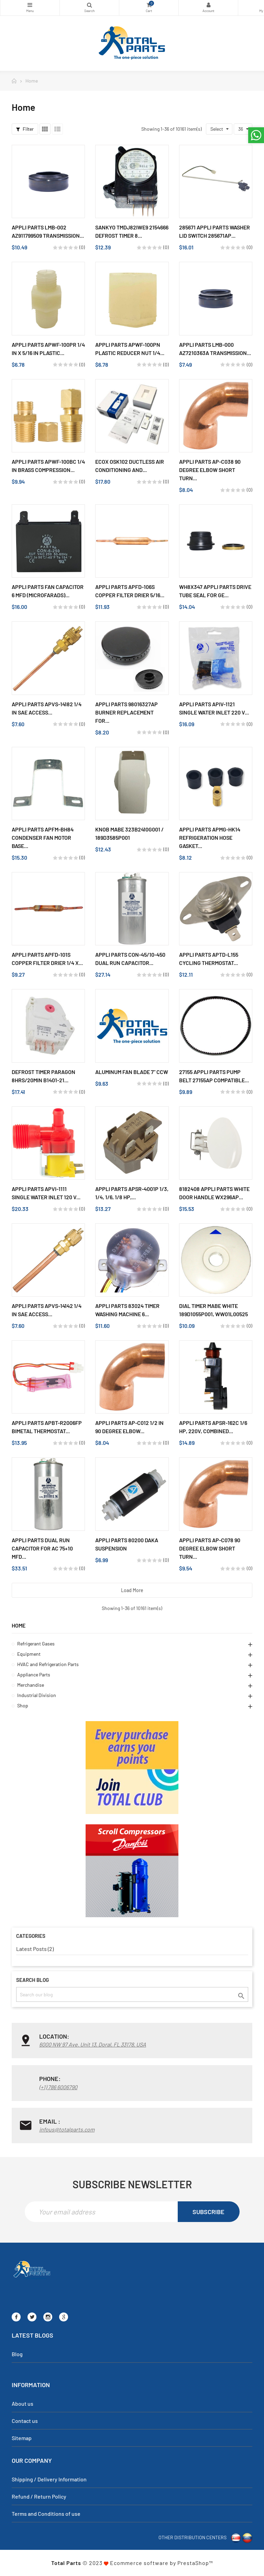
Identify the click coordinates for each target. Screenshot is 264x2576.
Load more (132, 1590)
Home (18, 1625)
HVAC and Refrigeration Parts (48, 1664)
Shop (22, 1705)
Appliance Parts (33, 1674)
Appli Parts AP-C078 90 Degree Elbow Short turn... (209, 1548)
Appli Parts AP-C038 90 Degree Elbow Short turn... (210, 469)
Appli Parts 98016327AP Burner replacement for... (126, 712)
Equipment (29, 1654)
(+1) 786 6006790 (58, 2087)
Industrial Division (36, 1695)
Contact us (25, 2420)
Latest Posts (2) (35, 1948)
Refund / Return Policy (39, 2496)
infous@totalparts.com (67, 2129)
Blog (17, 2354)
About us (22, 2403)
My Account (208, 5)
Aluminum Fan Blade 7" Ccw (131, 1072)
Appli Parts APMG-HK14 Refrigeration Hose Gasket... (209, 837)
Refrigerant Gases (36, 1643)
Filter (25, 129)
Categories (29, 5)
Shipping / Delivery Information (49, 2479)
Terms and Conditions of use (46, 2513)
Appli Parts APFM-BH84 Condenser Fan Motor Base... (43, 837)
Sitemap (22, 2438)
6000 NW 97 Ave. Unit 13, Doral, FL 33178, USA (92, 2044)
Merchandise (30, 1685)
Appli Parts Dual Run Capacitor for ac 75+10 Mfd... (42, 1548)
